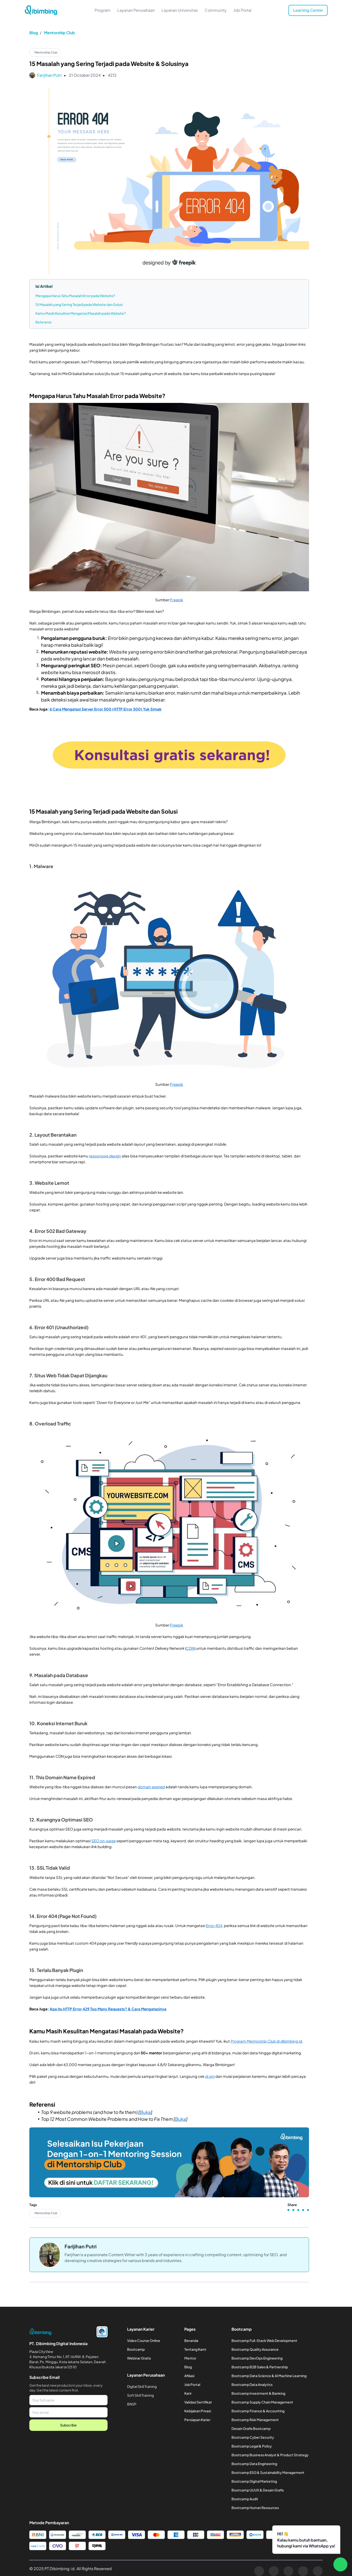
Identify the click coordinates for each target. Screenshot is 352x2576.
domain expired (151, 1786)
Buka (145, 2112)
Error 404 (214, 1925)
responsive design (105, 1155)
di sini (210, 2076)
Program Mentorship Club (253, 2041)
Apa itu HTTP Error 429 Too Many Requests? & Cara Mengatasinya (108, 2008)
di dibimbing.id (289, 2041)
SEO (95, 1840)
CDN (190, 1648)
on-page (108, 1840)
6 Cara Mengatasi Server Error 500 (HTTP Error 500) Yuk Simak (106, 709)
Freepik (176, 599)
